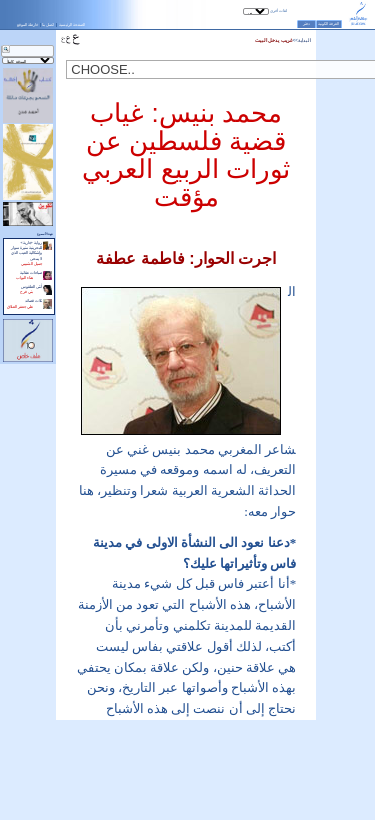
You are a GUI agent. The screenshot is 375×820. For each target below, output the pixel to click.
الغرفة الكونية (328, 24)
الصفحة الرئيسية (72, 24)
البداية (304, 40)
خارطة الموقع (27, 24)
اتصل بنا (48, 24)
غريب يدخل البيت (274, 40)
